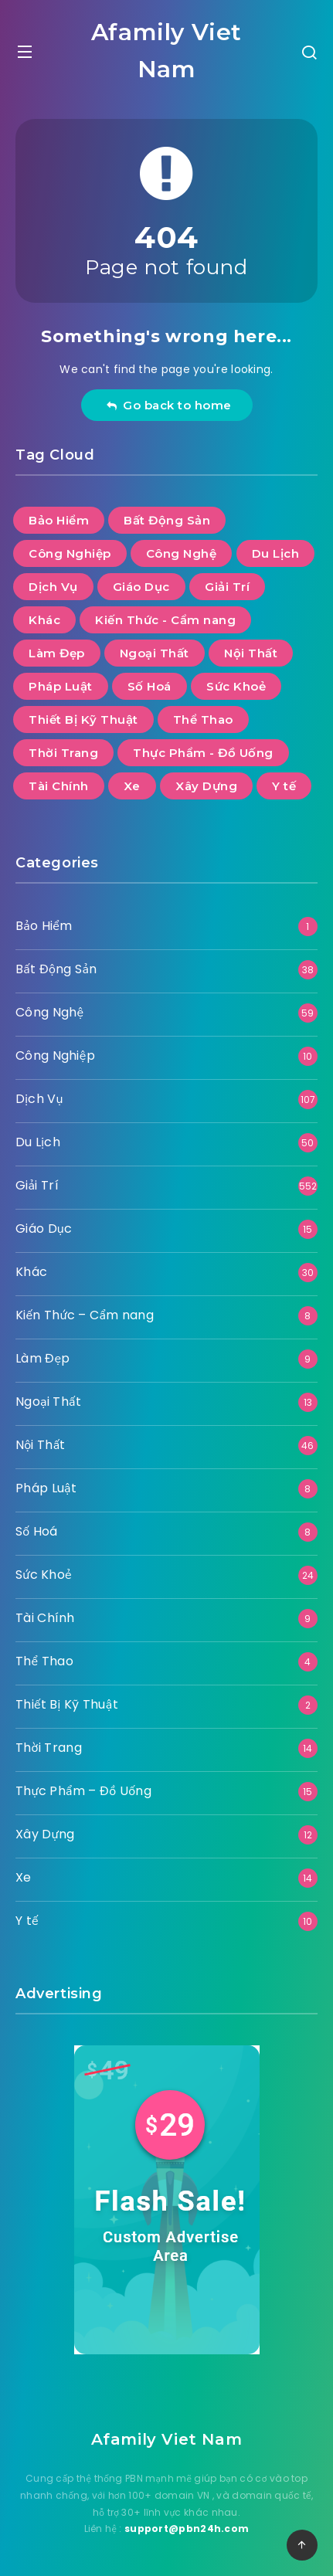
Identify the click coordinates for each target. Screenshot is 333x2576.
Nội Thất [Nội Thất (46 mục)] (250, 653)
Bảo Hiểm (43, 926)
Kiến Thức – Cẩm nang (84, 1315)
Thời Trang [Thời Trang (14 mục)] (63, 752)
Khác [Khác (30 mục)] (44, 620)
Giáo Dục (43, 1228)
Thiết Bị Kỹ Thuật (66, 1704)
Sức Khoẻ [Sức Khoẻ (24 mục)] (236, 686)
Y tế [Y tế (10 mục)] (284, 786)
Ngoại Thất (48, 1401)
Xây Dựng (44, 1834)
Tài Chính (45, 1618)
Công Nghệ (49, 1012)
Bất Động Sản (56, 969)
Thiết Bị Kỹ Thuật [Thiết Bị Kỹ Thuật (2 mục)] (83, 719)
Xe (23, 1877)
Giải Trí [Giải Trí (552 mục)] (227, 586)
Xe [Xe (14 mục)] (132, 786)
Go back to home (169, 405)
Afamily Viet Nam (166, 50)
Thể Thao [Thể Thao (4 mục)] (203, 719)
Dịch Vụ (39, 1099)
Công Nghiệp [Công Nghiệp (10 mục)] (70, 553)
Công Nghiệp (55, 1055)
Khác (31, 1272)
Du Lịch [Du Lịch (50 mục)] (276, 553)
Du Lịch (37, 1142)
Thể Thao (44, 1661)
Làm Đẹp (42, 1358)
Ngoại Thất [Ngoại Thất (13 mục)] (154, 653)
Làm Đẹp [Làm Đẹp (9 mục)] (57, 653)
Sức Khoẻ (43, 1574)
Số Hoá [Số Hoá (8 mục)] (149, 686)
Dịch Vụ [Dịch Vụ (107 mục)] (53, 586)
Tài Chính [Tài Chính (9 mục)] (59, 786)
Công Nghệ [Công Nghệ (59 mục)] (181, 553)
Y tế (27, 1920)
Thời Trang (48, 1747)
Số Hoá (36, 1531)
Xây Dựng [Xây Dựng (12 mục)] (206, 786)
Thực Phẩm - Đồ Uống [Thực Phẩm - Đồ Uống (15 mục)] (203, 752)
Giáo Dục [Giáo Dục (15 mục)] (141, 586)
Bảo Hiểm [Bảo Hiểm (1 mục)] (59, 520)
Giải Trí (37, 1185)
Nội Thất (40, 1445)
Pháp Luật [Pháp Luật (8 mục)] (61, 686)
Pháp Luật (45, 1488)
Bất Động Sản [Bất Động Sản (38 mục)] (167, 520)
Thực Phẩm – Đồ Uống (83, 1791)
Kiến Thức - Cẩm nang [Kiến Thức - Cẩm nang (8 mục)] (165, 620)
